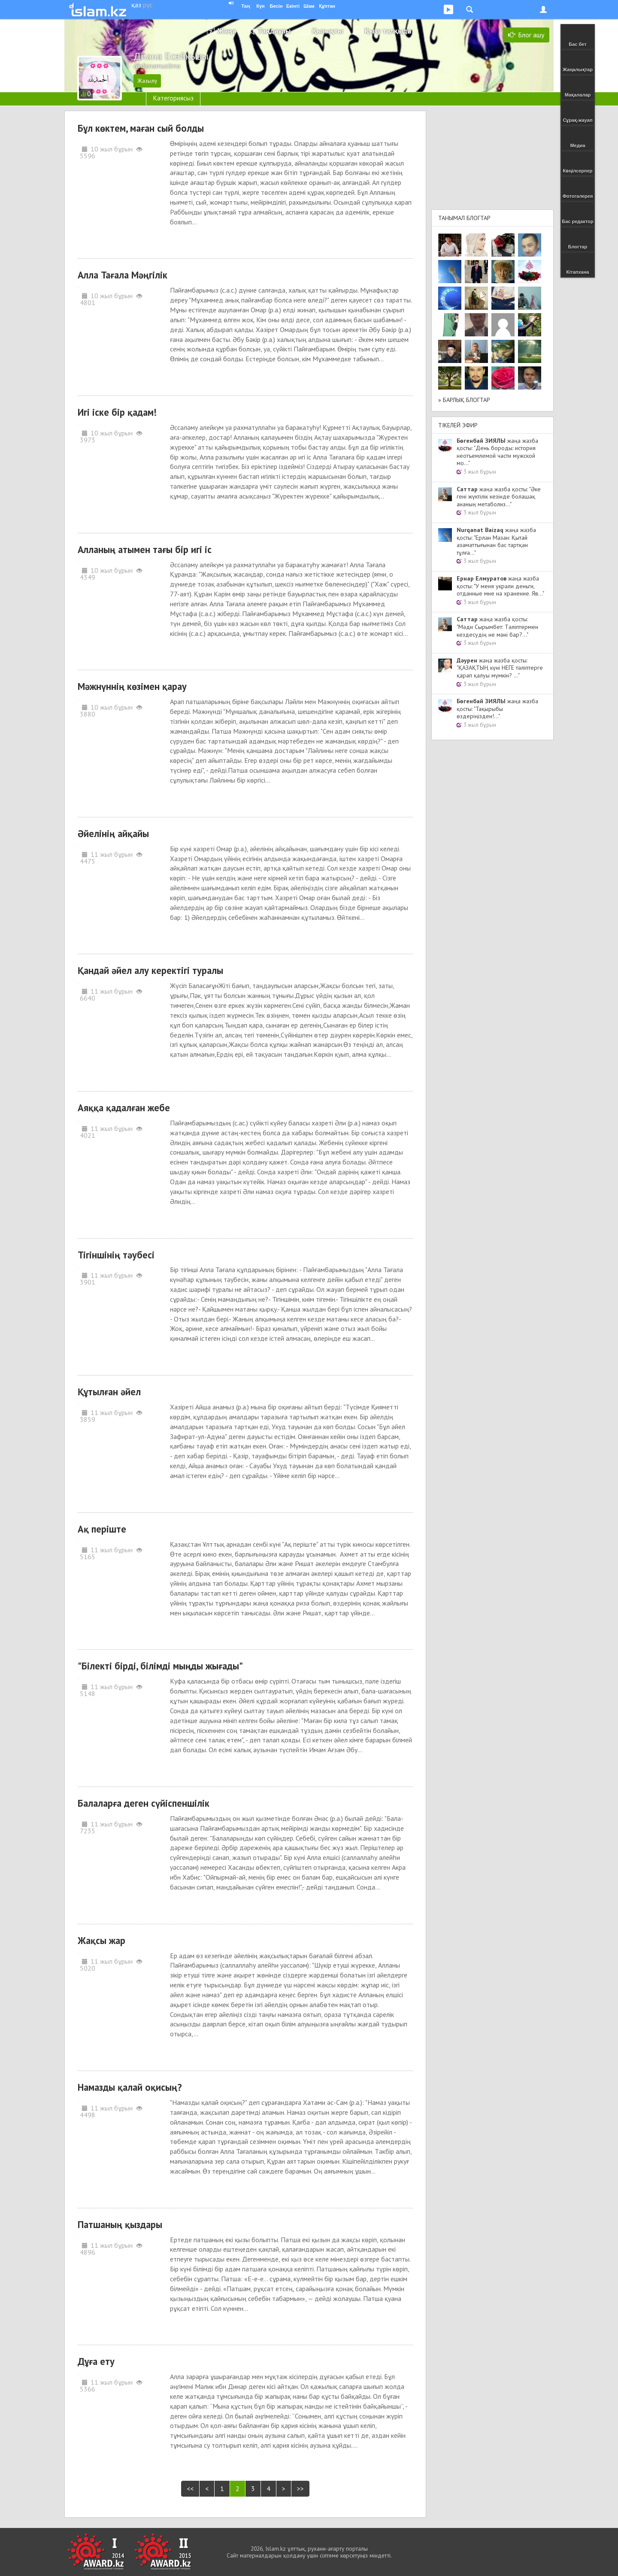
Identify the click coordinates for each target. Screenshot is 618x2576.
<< (190, 2488)
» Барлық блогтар (464, 400)
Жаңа (227, 31)
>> (300, 2488)
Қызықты (327, 31)
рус (147, 4)
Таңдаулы (274, 31)
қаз (136, 4)
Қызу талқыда (387, 31)
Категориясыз (173, 98)
